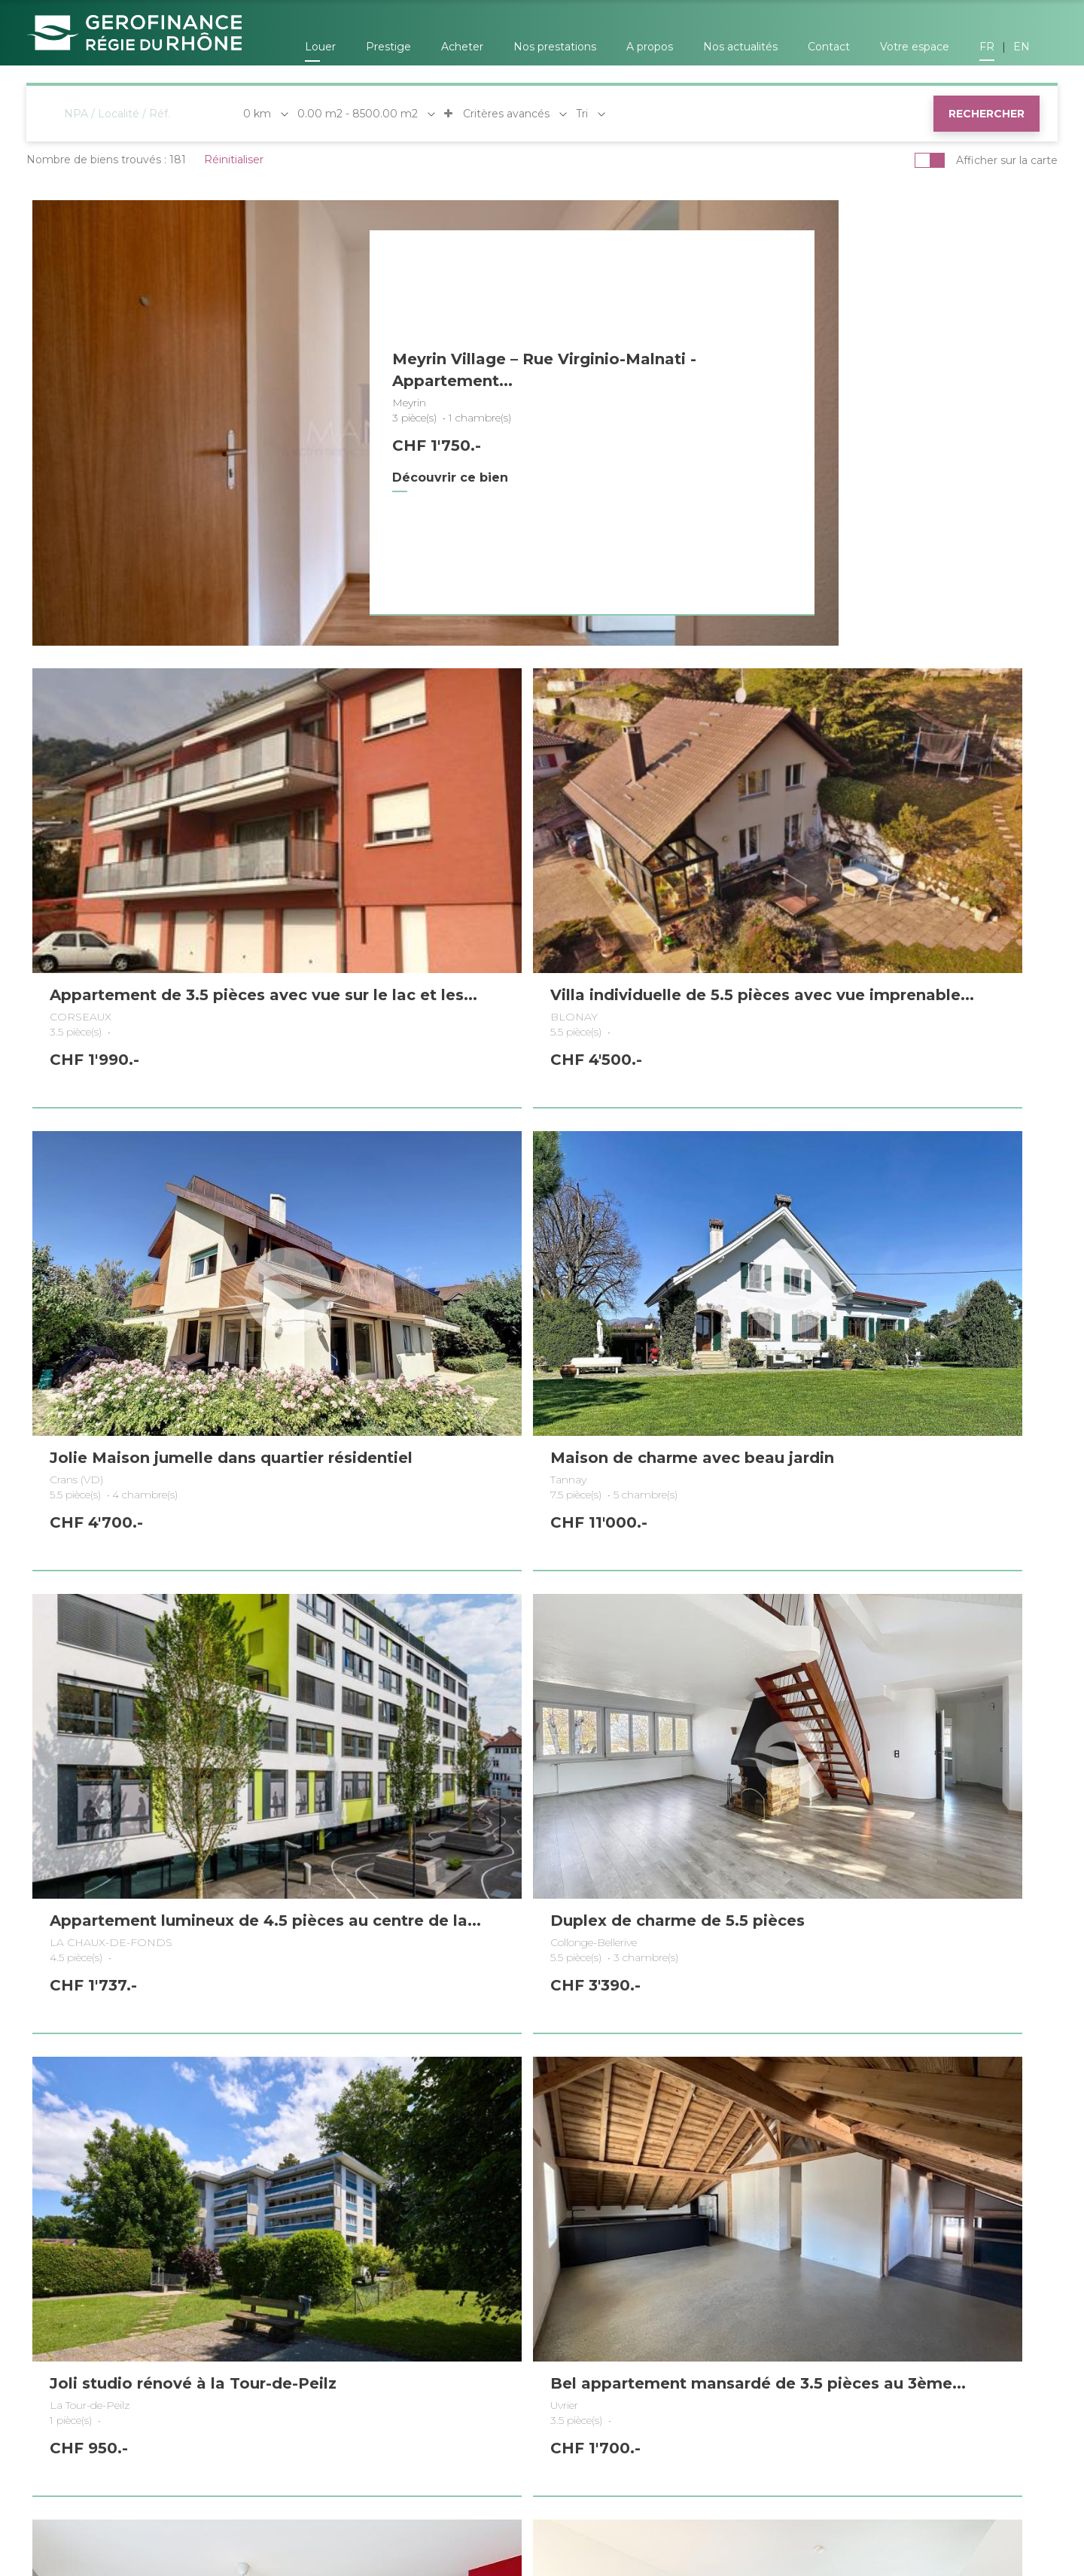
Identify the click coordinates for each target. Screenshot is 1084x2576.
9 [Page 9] (638, 2098)
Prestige (388, 46)
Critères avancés (497, 113)
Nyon (379, 2419)
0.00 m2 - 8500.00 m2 (357, 113)
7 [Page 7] (579, 2098)
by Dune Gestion (379, 2497)
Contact (829, 46)
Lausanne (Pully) (520, 2419)
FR (986, 46)
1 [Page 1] (404, 2098)
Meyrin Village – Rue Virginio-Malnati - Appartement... (497, 370)
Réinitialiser (233, 159)
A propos (649, 46)
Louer (320, 46)
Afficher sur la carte (1007, 160)
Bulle (797, 2419)
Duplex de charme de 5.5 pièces (514, 1468)
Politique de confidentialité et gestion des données (834, 2505)
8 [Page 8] (609, 2098)
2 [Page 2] (432, 2098)
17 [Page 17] (677, 2098)
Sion (1020, 2419)
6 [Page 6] (550, 2098)
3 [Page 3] (461, 2098)
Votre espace (914, 46)
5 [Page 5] (521, 2098)
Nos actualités (740, 46)
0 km (257, 113)
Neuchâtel (673, 2419)
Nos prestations (554, 46)
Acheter (462, 46)
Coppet (262, 2419)
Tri (582, 113)
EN (1021, 46)
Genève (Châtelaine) (106, 2419)
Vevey (910, 2419)
